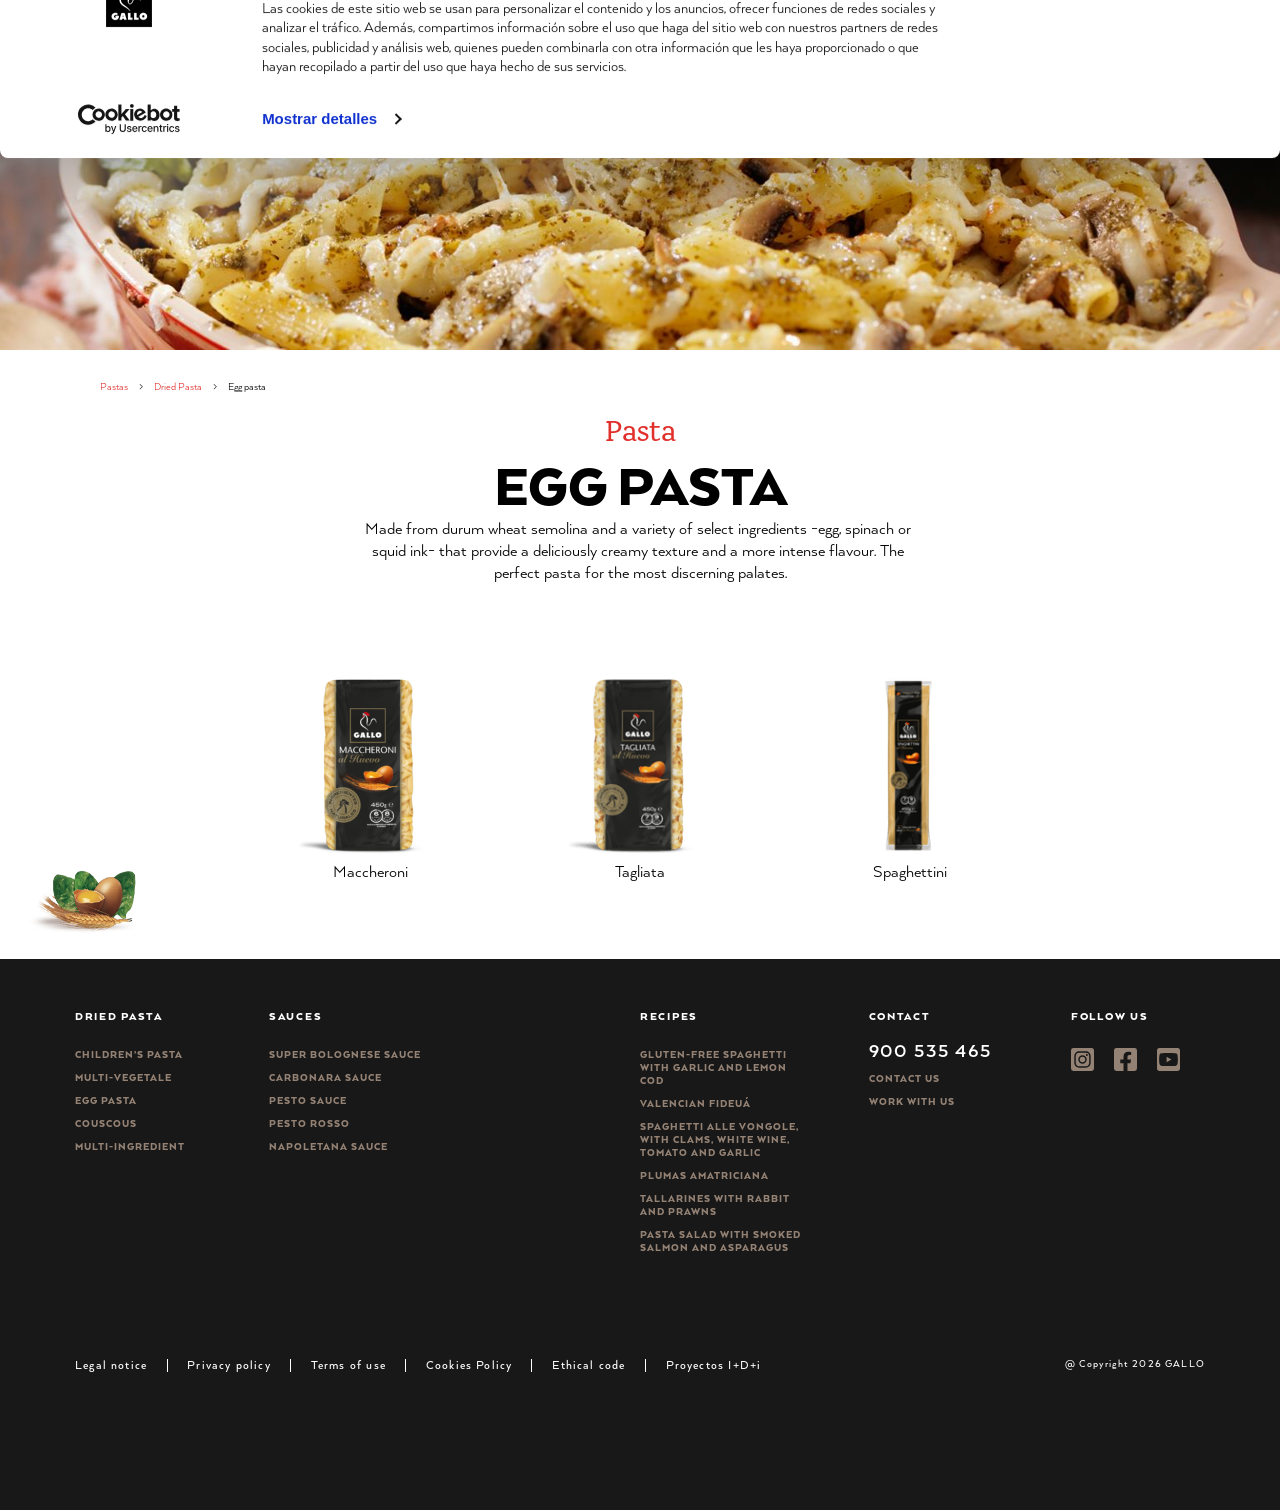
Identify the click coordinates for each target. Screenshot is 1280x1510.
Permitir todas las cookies (1113, 49)
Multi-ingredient (130, 1146)
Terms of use (348, 1364)
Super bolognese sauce (345, 1054)
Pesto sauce (308, 1100)
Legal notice (111, 1364)
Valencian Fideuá (695, 1103)
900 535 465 (930, 1050)
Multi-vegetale (123, 1077)
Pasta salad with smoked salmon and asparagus (720, 1241)
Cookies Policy (469, 1364)
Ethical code (588, 1364)
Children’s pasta (129, 1054)
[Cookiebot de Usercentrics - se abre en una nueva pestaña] (129, 209)
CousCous (106, 1123)
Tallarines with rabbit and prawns (715, 1205)
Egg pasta (106, 1100)
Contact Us (904, 1078)
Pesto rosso (309, 1123)
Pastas (114, 386)
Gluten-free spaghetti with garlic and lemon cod (713, 1067)
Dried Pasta (178, 386)
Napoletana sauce (328, 1146)
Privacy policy (229, 1364)
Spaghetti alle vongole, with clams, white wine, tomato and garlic (719, 1139)
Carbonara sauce (325, 1077)
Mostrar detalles (319, 208)
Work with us (912, 1101)
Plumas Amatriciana (704, 1175)
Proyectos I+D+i (714, 1364)
